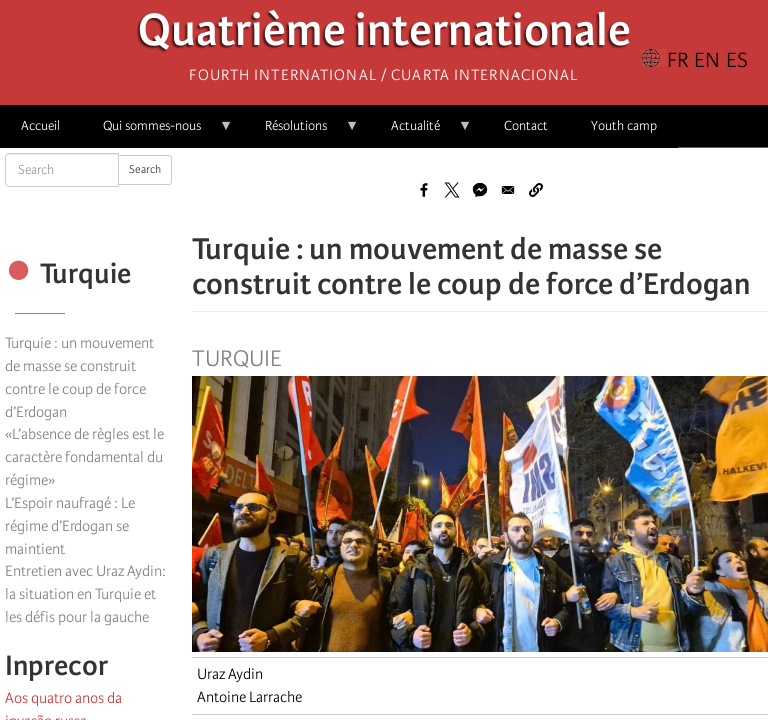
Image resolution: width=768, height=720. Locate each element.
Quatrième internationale (384, 35)
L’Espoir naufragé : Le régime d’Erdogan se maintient (70, 526)
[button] (536, 190)
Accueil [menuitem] (40, 125)
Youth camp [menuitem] (624, 125)
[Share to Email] (508, 190)
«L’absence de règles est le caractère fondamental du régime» (84, 457)
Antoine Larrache (249, 697)
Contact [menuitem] (526, 125)
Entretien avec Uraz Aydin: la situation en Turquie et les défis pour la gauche (85, 594)
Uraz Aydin (230, 674)
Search (145, 169)
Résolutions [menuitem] (301, 132)
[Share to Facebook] (424, 190)
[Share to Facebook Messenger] (480, 190)
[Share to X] (452, 190)
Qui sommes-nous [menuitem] (157, 132)
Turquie (236, 359)
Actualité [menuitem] (421, 132)
